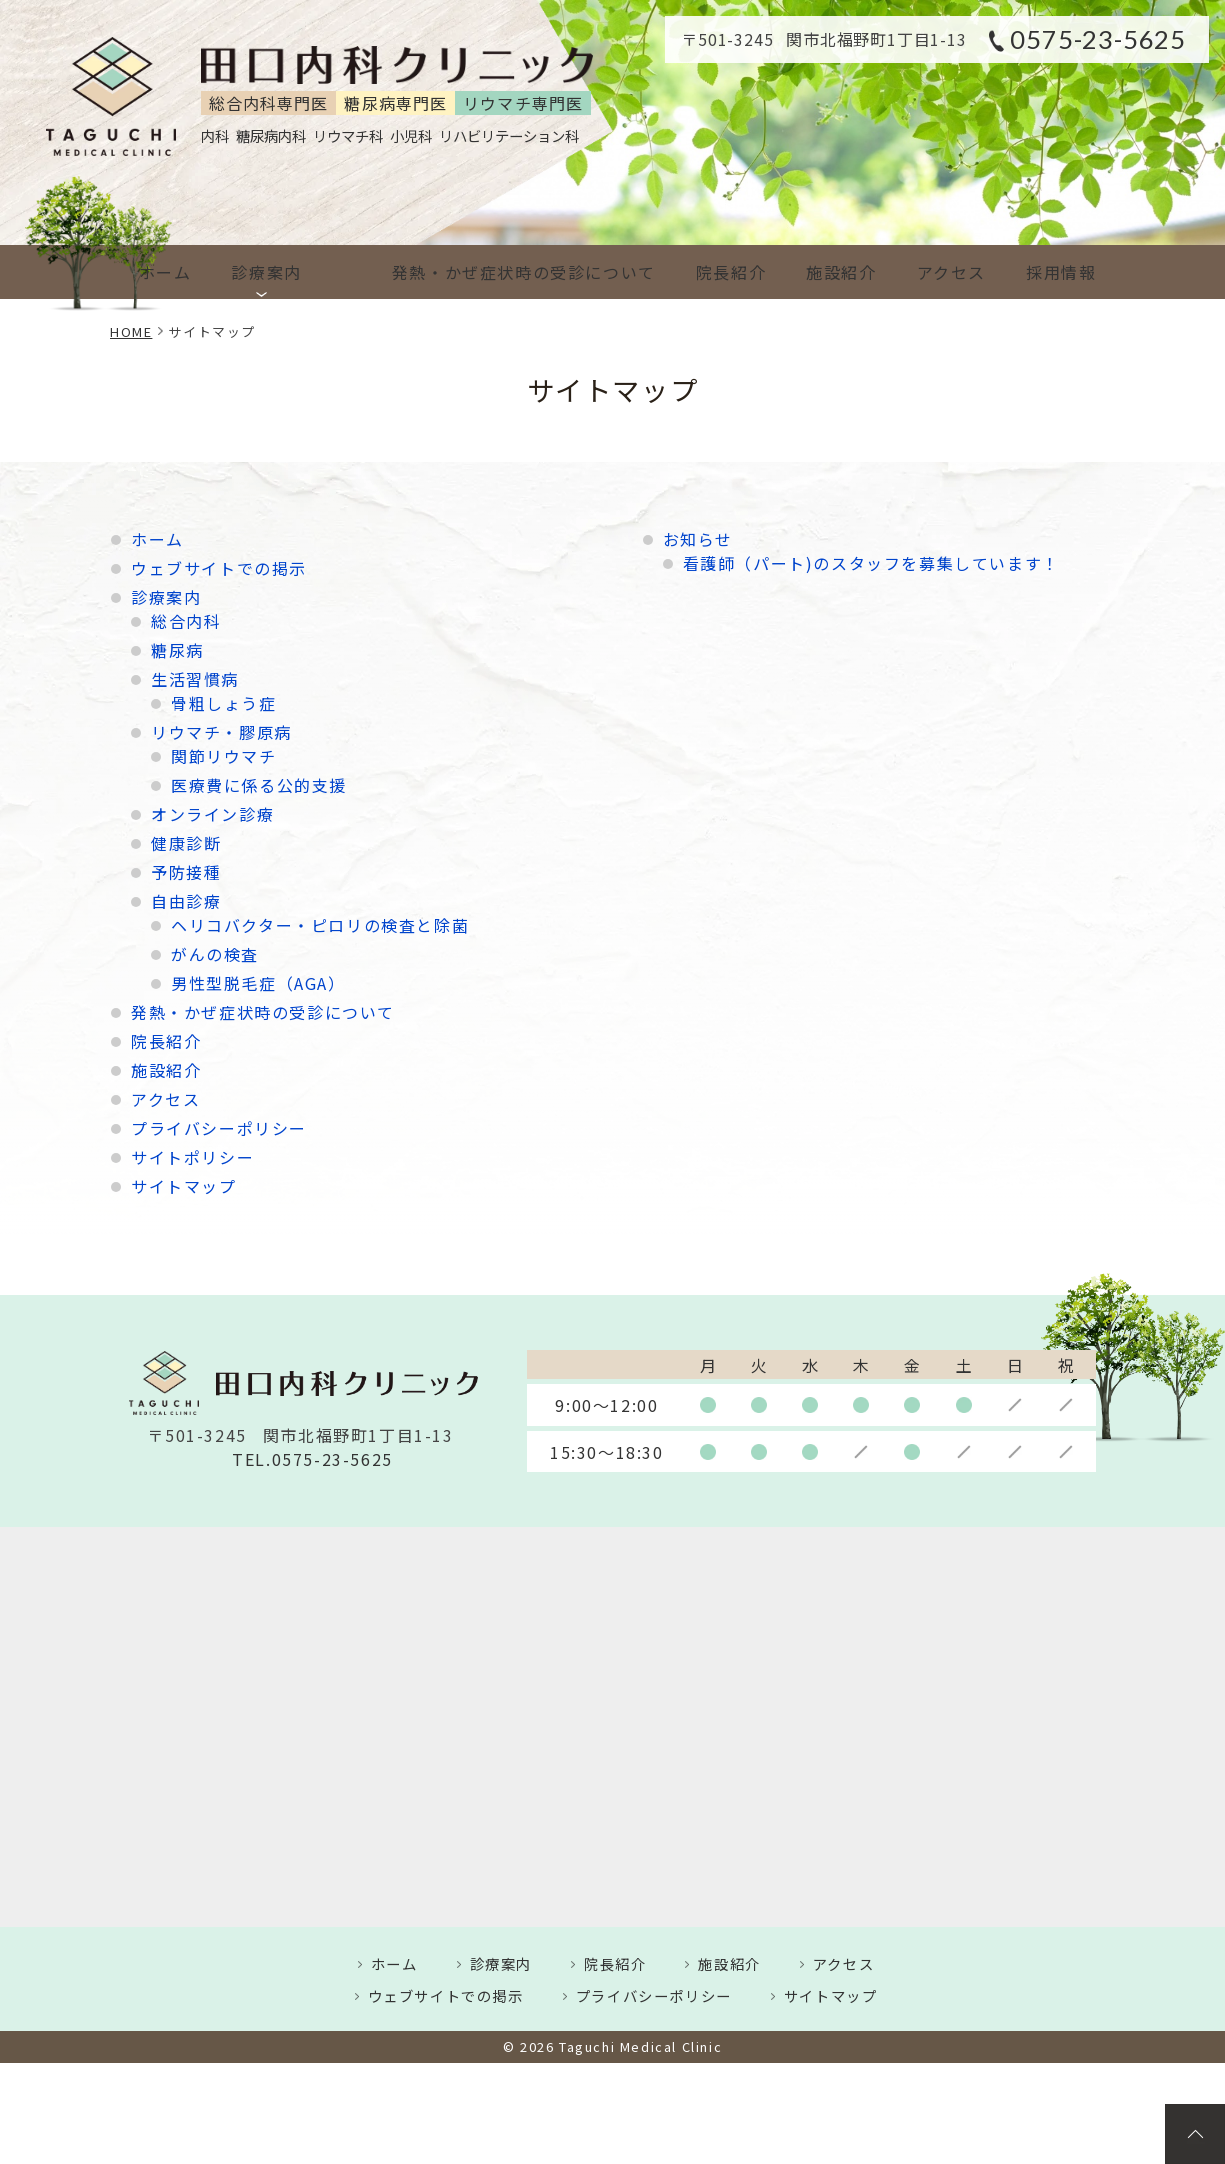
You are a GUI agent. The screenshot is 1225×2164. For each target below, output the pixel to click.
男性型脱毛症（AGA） (258, 983)
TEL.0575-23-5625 (312, 1460)
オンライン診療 (212, 814)
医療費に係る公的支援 (259, 785)
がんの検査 (215, 954)
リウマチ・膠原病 (221, 732)
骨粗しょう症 (224, 703)
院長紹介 (701, 272)
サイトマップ (184, 1186)
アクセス (937, 272)
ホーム (161, 272)
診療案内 (270, 272)
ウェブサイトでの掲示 (219, 568)
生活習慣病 (195, 679)
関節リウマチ (224, 756)
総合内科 (186, 621)
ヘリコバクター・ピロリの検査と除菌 (320, 925)
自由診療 (186, 901)
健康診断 (186, 843)
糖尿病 (177, 650)
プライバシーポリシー (219, 1128)
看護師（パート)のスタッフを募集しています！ (871, 563)
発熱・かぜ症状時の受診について (486, 272)
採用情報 (1055, 272)
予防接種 (186, 872)
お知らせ (698, 539)
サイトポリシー (192, 1157)
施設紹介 (819, 272)
